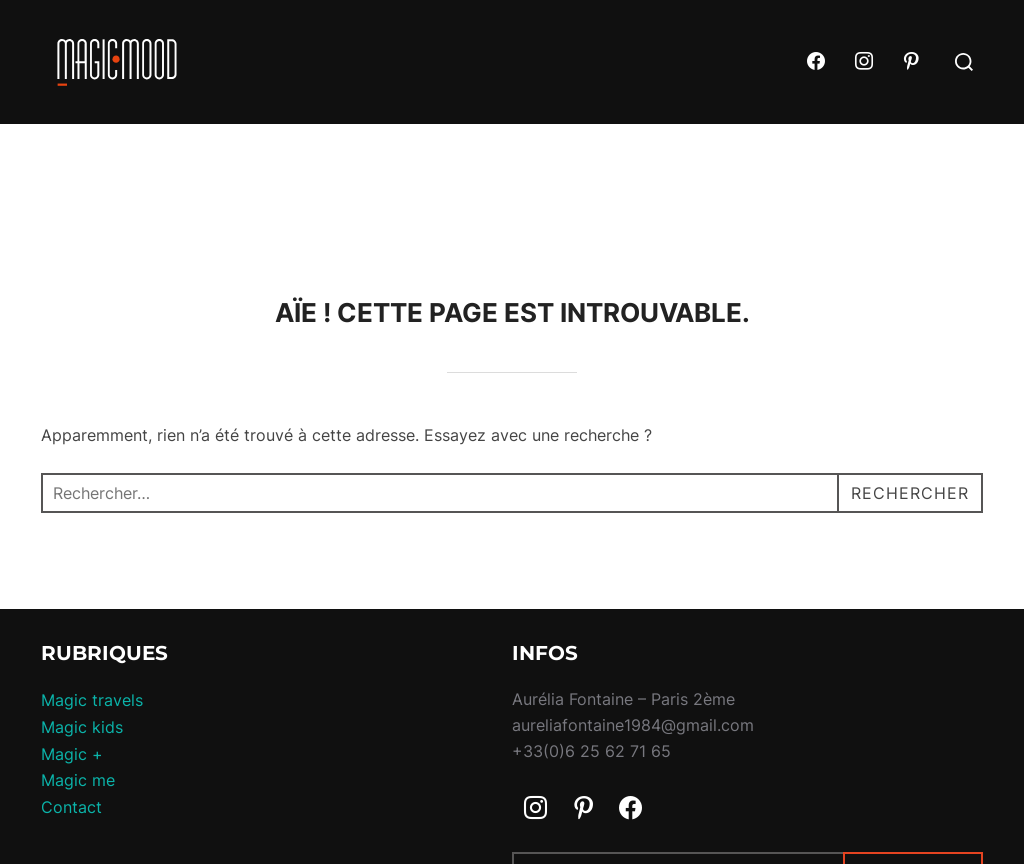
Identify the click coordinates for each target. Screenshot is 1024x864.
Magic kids (82, 727)
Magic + (72, 754)
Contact (71, 807)
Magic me (78, 780)
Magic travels (92, 700)
